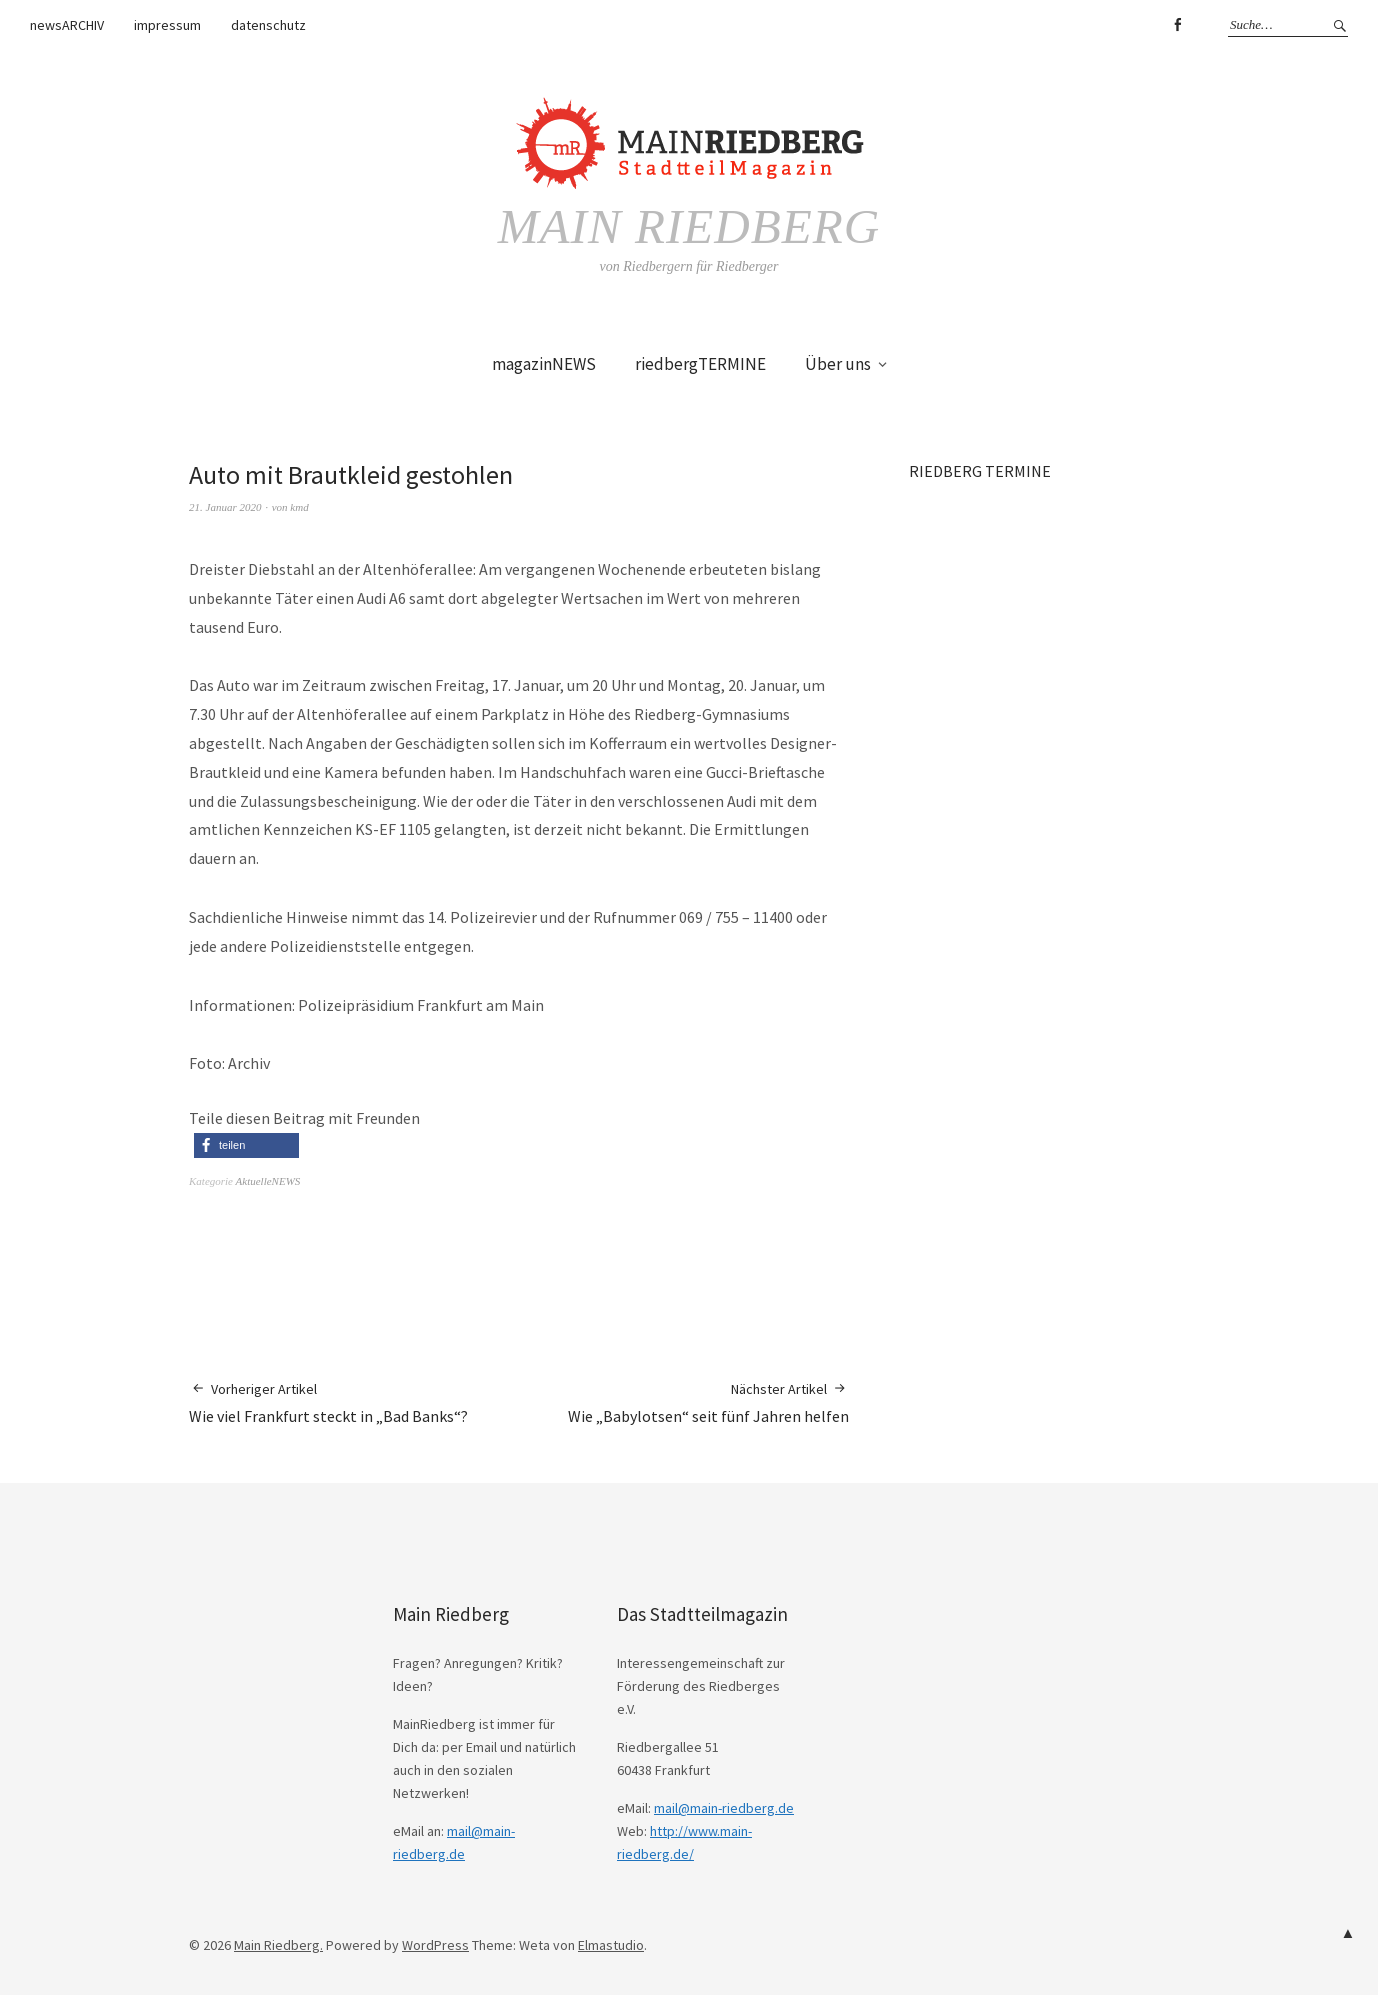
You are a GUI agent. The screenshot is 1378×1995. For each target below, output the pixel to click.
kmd (299, 507)
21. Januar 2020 (225, 507)
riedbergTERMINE (700, 364)
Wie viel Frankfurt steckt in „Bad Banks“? (328, 1402)
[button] (246, 1145)
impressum (167, 25)
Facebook (1177, 25)
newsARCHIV (67, 25)
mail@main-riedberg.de (724, 1808)
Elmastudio (611, 1945)
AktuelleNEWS (268, 1181)
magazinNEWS (544, 364)
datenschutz (268, 25)
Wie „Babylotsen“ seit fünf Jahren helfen (708, 1402)
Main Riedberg (688, 226)
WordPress (435, 1945)
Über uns (838, 364)
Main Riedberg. (278, 1945)
